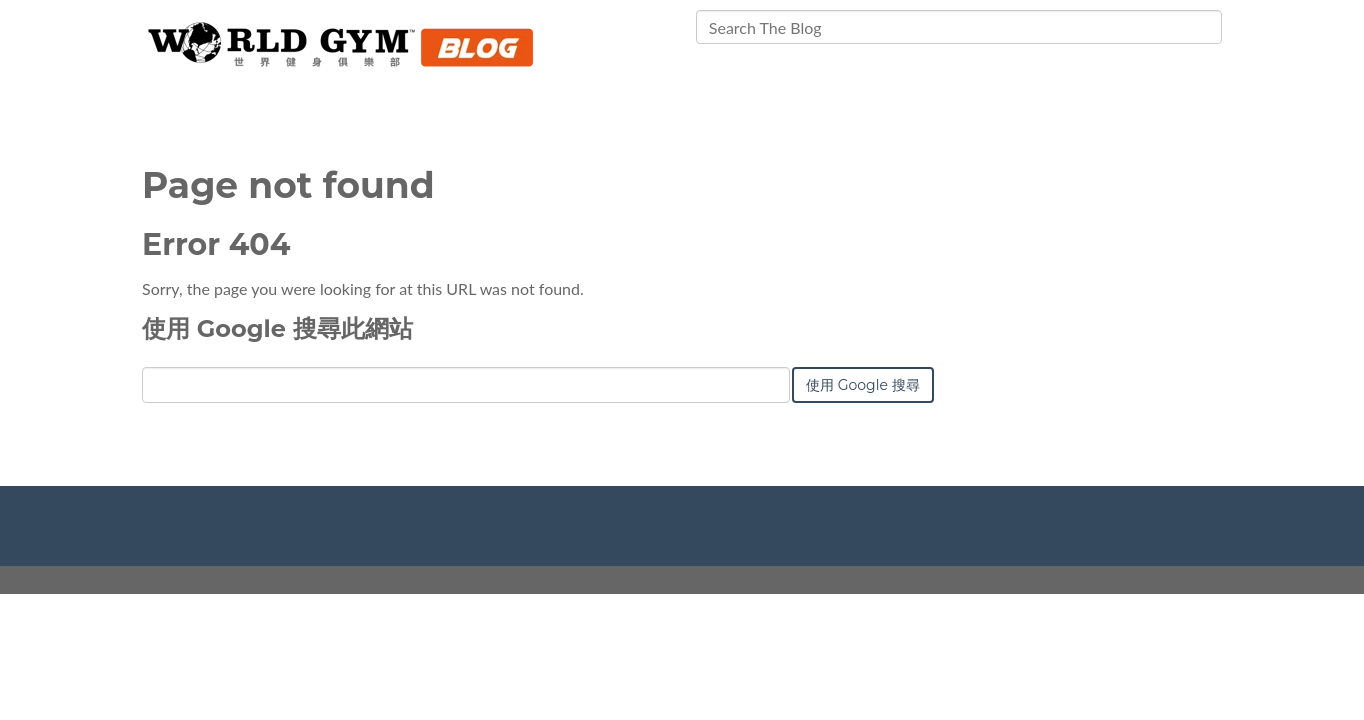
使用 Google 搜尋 (863, 385)
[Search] (959, 27)
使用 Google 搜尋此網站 (277, 328)
